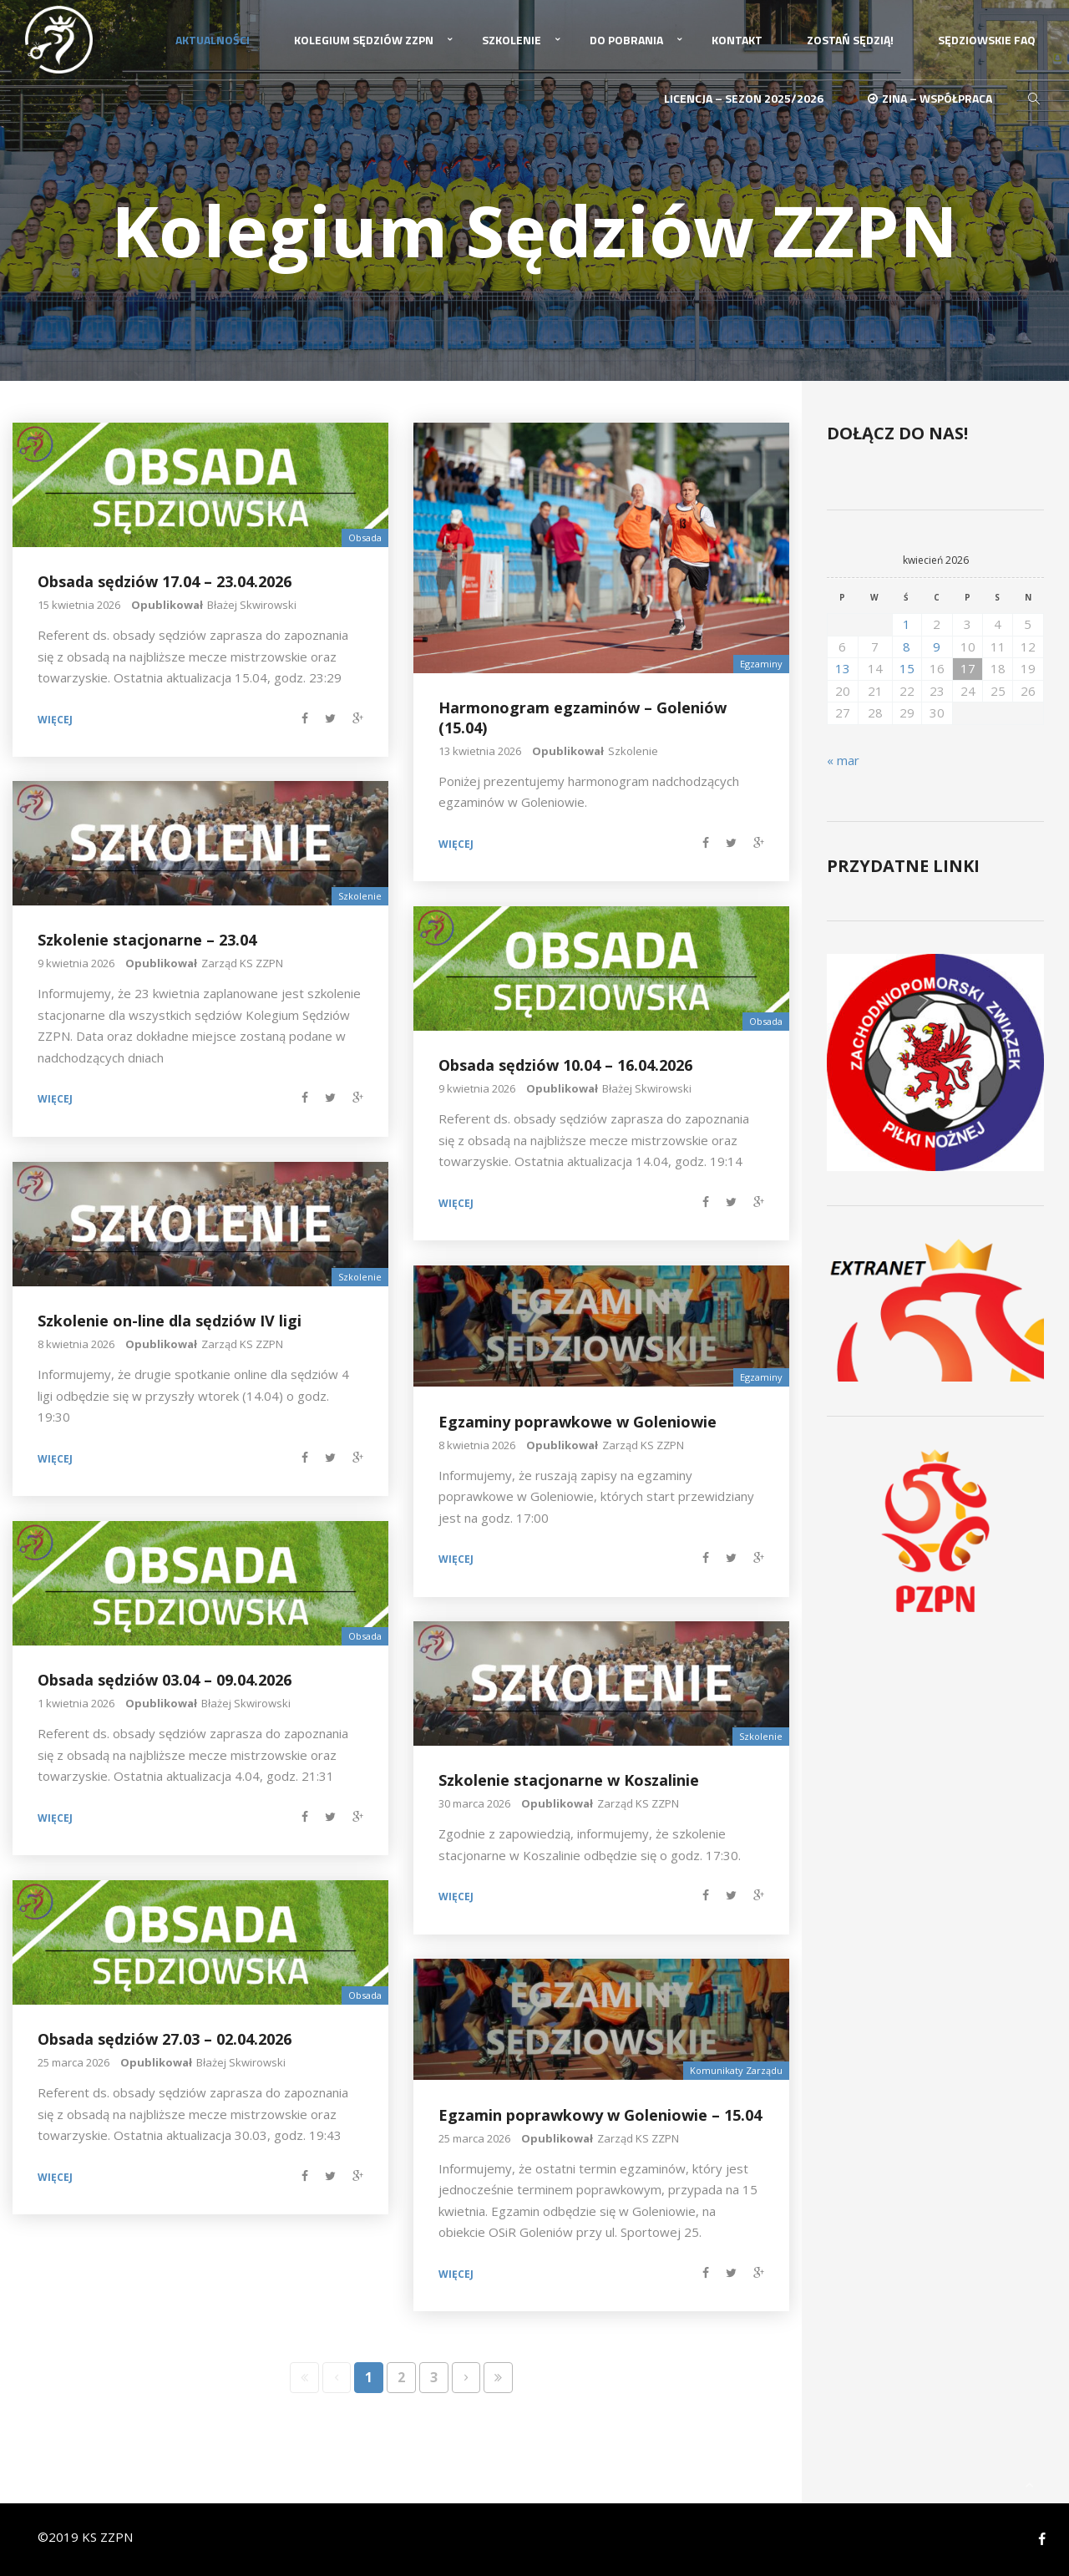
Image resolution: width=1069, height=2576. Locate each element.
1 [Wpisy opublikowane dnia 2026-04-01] (906, 623)
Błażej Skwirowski (251, 603)
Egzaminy (761, 663)
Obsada (365, 536)
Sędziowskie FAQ (987, 39)
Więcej (55, 719)
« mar (843, 759)
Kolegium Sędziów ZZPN (363, 39)
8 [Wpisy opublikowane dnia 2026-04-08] (906, 645)
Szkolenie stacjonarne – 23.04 (147, 940)
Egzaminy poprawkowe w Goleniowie (577, 1421)
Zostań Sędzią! (850, 39)
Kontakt (737, 39)
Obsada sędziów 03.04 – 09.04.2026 (164, 1680)
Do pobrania (626, 39)
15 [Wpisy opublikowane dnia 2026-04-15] (906, 667)
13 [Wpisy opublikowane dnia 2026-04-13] (842, 667)
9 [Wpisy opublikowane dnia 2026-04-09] (936, 645)
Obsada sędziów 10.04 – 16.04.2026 (565, 1065)
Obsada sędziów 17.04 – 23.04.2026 (164, 581)
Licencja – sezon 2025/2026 (743, 98)
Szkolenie (511, 39)
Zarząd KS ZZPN (242, 962)
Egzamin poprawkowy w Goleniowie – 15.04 (600, 2114)
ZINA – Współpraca (930, 98)
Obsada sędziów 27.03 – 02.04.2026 (164, 2039)
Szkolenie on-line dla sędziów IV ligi (169, 1321)
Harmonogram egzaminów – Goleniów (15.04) (582, 717)
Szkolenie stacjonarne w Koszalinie (568, 1780)
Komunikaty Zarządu (736, 2070)
